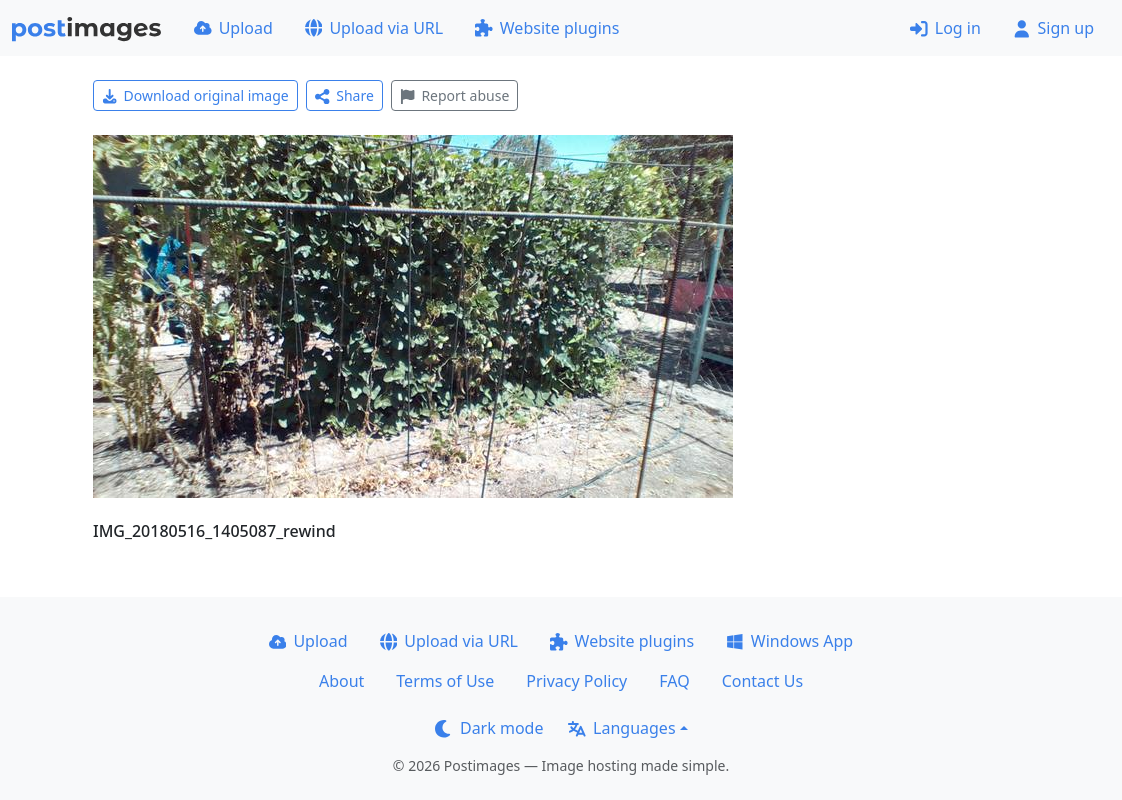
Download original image (195, 95)
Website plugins (547, 28)
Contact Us (762, 681)
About (341, 681)
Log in (945, 28)
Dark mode (489, 728)
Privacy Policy (576, 681)
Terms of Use (445, 681)
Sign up (1053, 28)
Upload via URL (374, 28)
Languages (621, 728)
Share (344, 95)
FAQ (674, 681)
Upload (233, 28)
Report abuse (454, 95)
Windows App (789, 641)
